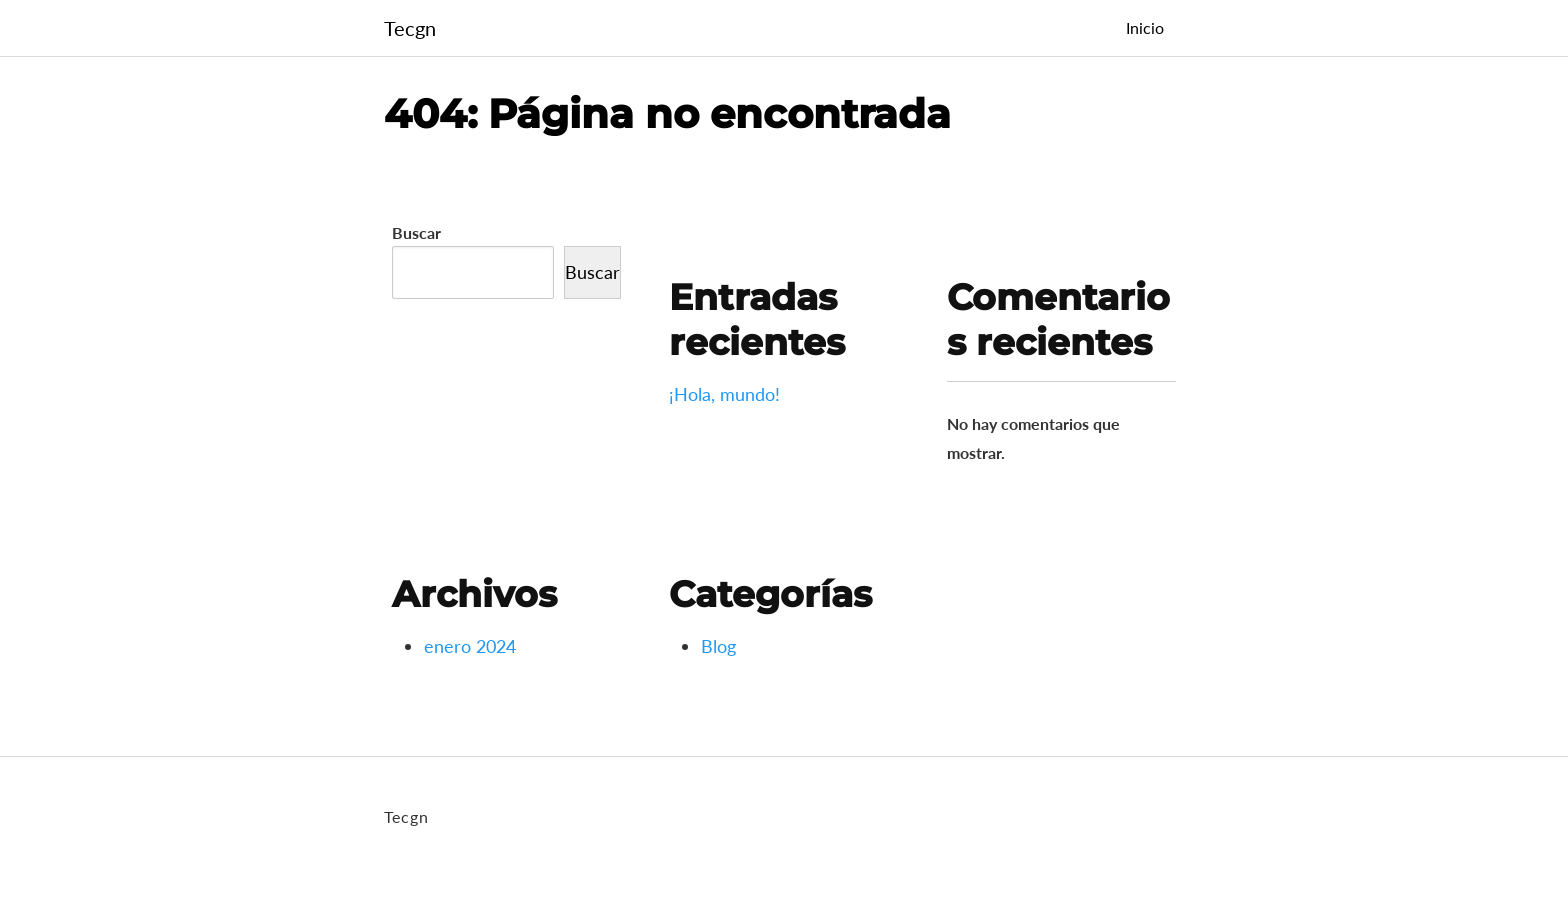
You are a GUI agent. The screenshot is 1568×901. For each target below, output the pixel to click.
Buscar (416, 232)
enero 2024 (470, 646)
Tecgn (410, 28)
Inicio (1145, 27)
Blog (718, 646)
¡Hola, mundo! (724, 394)
